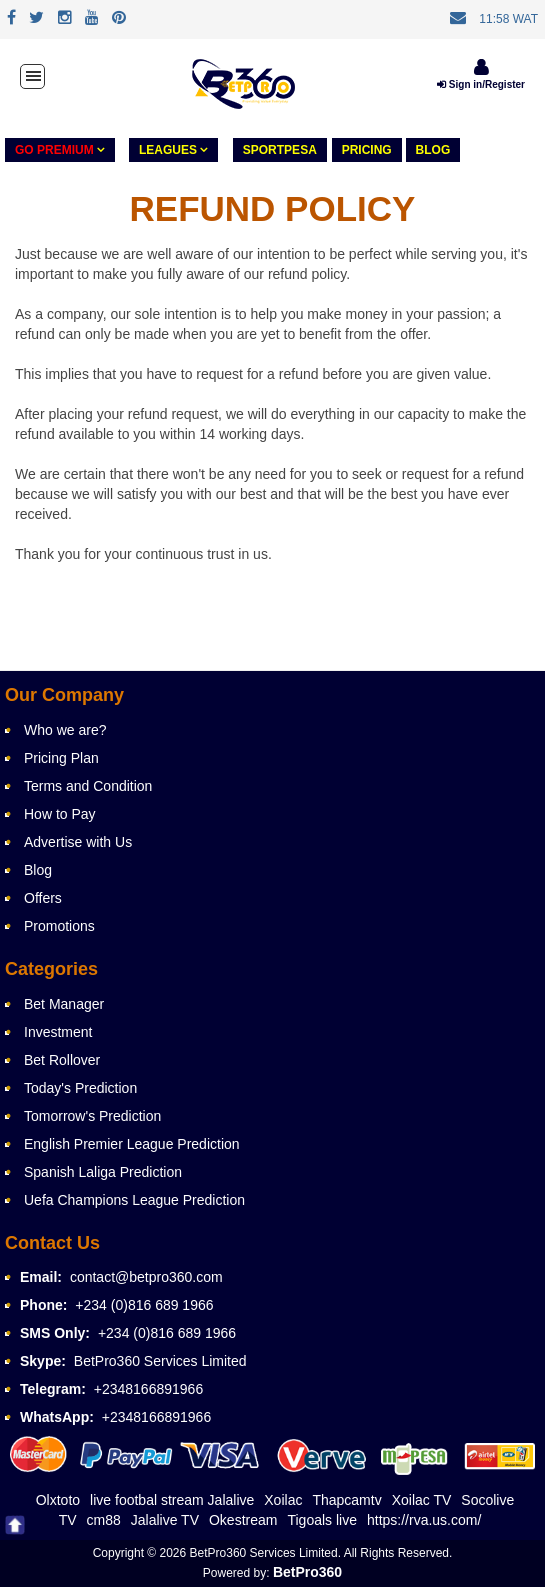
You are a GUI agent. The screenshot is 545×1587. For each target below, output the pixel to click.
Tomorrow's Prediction (92, 1116)
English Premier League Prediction (132, 1144)
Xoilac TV (422, 1500)
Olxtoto (58, 1500)
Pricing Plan (61, 758)
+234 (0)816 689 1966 (144, 1305)
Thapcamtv (346, 1500)
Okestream (243, 1520)
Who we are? (65, 730)
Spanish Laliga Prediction (103, 1172)
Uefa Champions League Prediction (134, 1200)
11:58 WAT (508, 19)
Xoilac (283, 1500)
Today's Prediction (80, 1088)
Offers (43, 898)
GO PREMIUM (60, 150)
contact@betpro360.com (146, 1277)
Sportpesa (280, 150)
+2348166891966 (148, 1389)
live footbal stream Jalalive (172, 1500)
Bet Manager (64, 1004)
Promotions (59, 926)
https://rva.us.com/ (424, 1520)
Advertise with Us (78, 842)
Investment (58, 1032)
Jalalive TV (165, 1520)
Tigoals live (322, 1520)
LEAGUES (173, 150)
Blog (433, 150)
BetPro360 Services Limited (160, 1361)
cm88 (104, 1520)
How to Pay (60, 814)
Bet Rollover (62, 1060)
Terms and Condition (88, 786)
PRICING (367, 150)
